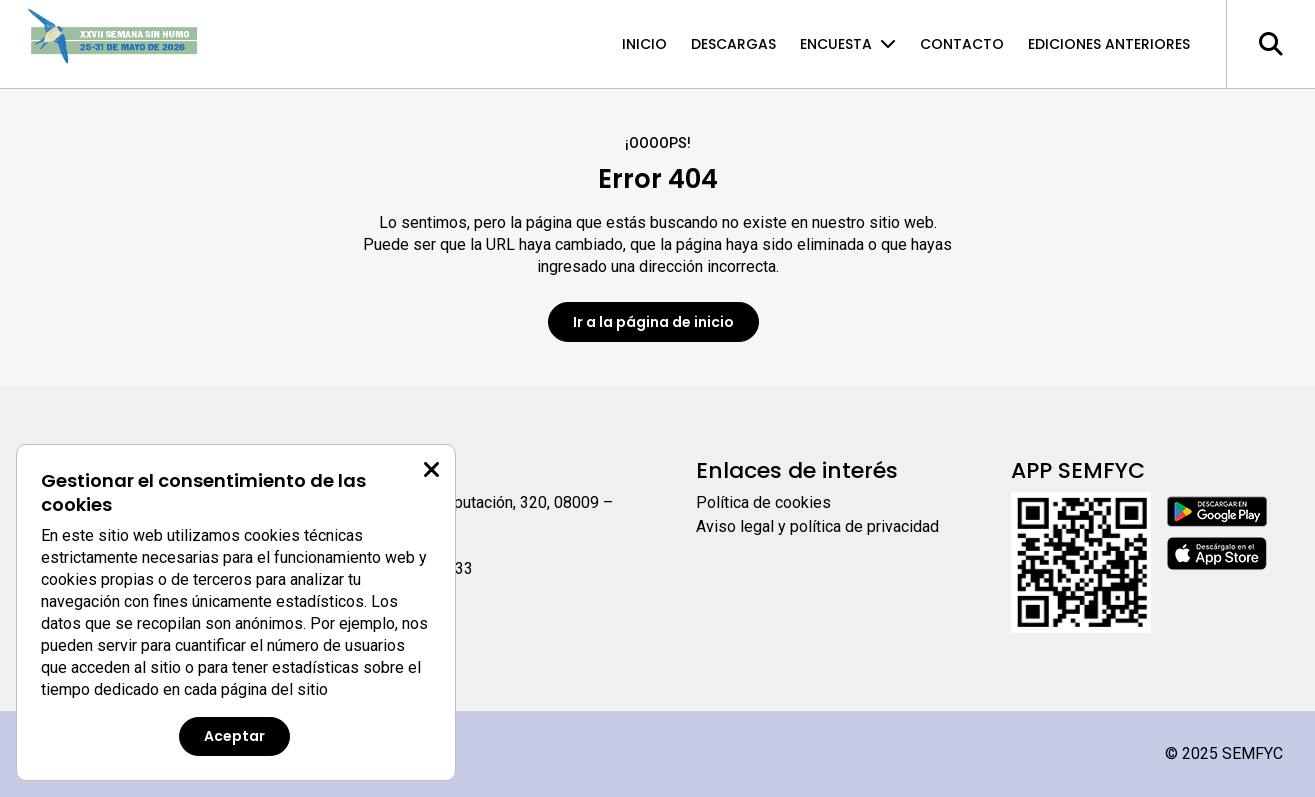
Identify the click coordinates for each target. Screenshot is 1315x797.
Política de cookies (763, 502)
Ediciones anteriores (1109, 44)
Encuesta (848, 44)
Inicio (644, 44)
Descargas (733, 44)
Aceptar (234, 736)
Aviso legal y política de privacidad (817, 526)
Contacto (962, 44)
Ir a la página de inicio (653, 322)
